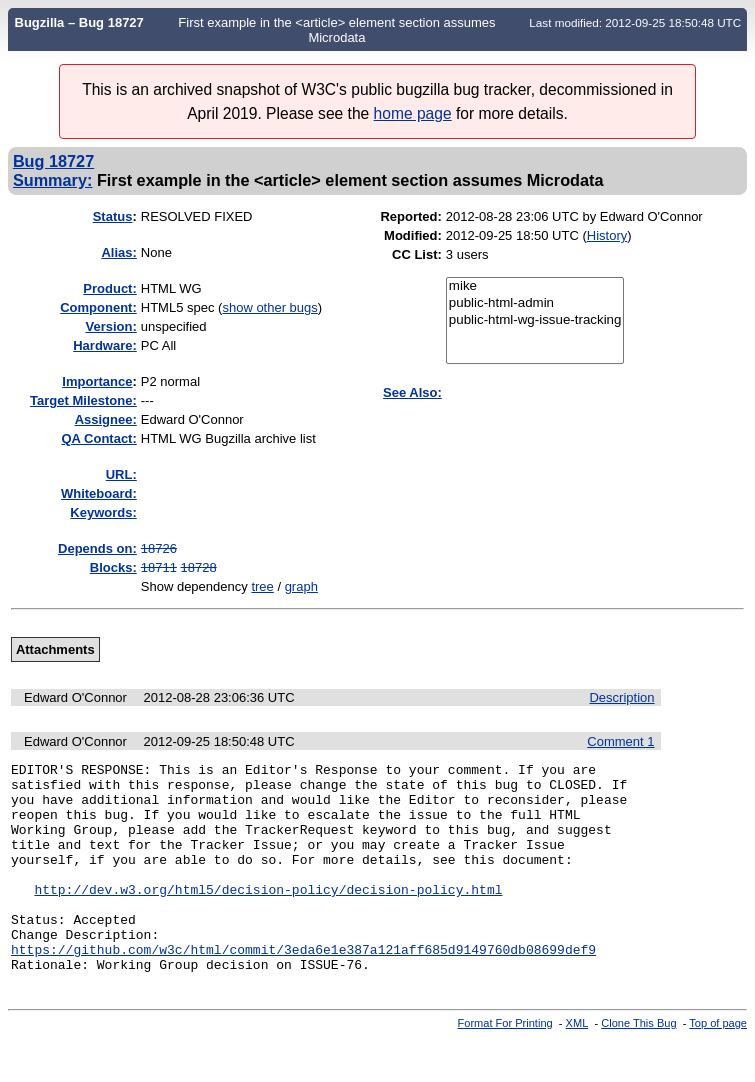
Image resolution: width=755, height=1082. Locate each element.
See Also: (412, 392)
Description (621, 697)
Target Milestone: (83, 400)
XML (577, 1065)
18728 (199, 567)
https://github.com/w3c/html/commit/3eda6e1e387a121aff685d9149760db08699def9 (303, 988)
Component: (98, 307)
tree (262, 586)
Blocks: (113, 567)
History (607, 235)
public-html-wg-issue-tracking (535, 320)
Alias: (118, 252)
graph (301, 586)
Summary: (52, 180)
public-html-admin (535, 303)
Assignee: (106, 419)
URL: (121, 474)
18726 (159, 548)
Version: (110, 326)
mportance (97, 381)
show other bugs (269, 307)
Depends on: (97, 548)
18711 (159, 567)
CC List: (417, 254)
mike (535, 286)
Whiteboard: (99, 493)
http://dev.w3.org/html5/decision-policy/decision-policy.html (268, 916)
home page (413, 113)
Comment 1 (620, 741)
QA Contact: (98, 438)
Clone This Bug (638, 1065)
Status (113, 216)
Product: (109, 288)
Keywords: (103, 512)
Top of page (718, 1065)
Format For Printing (505, 1065)
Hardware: (105, 345)
